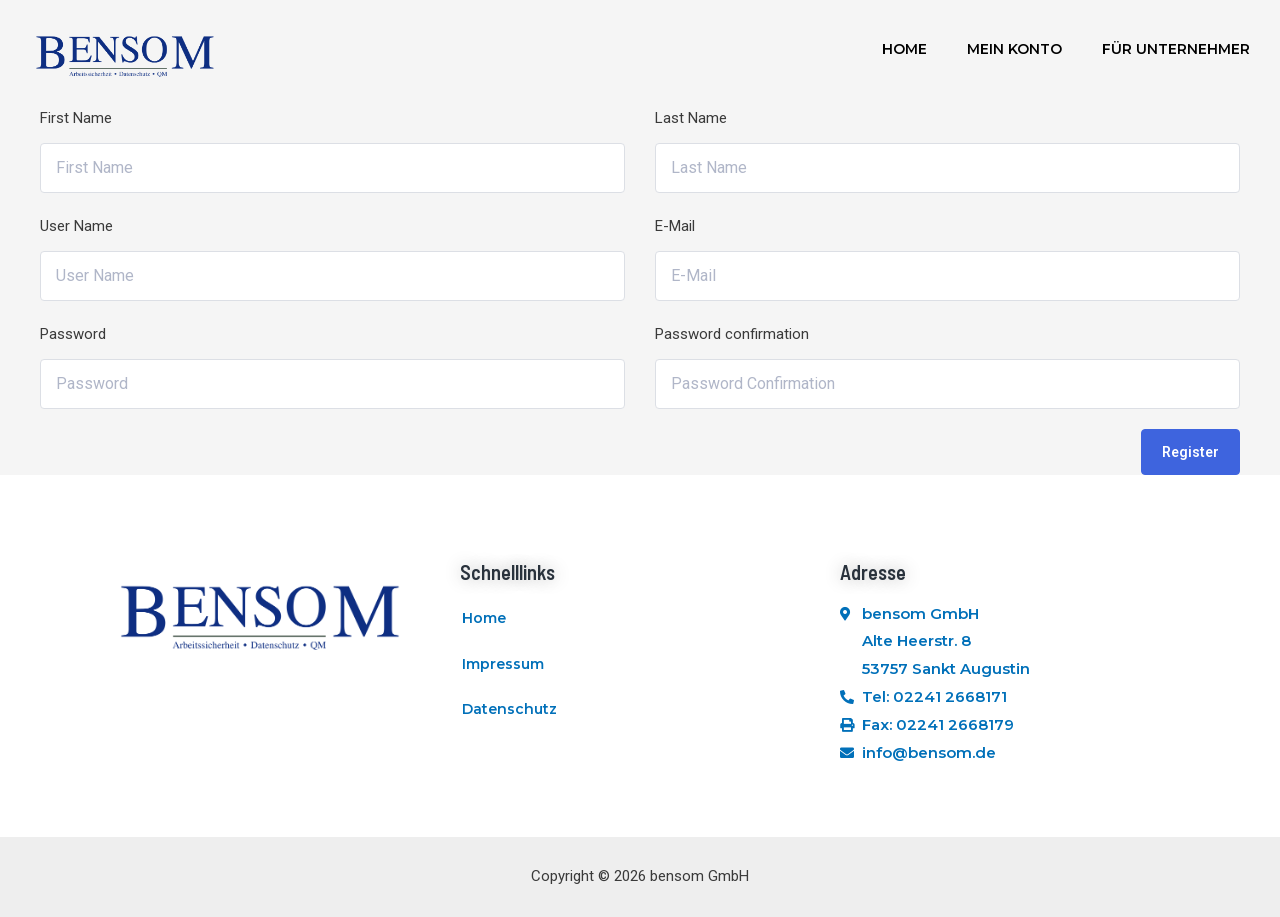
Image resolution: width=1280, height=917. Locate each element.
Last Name (691, 118)
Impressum (503, 664)
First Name (76, 118)
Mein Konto (1014, 49)
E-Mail (675, 226)
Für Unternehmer (1176, 49)
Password (73, 334)
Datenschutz (509, 710)
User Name (76, 226)
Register (1190, 452)
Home (904, 49)
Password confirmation (732, 334)
